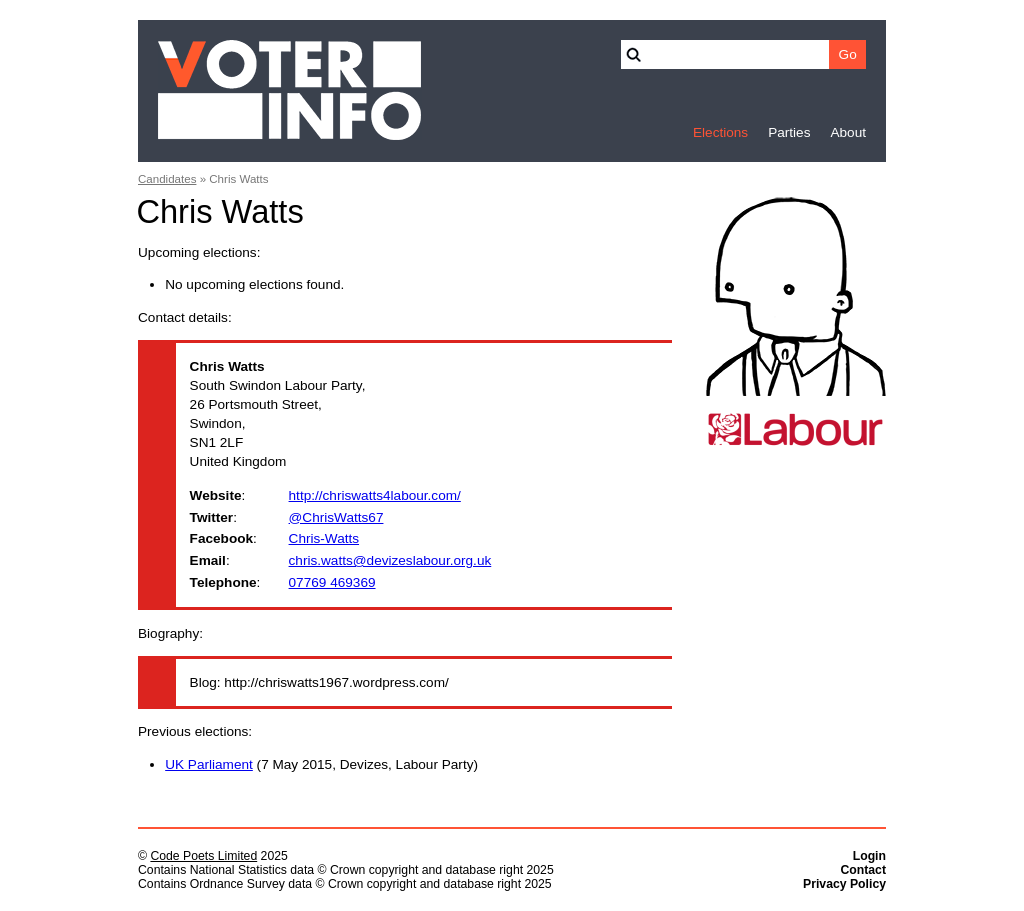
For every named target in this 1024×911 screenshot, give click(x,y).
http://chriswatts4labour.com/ (375, 495)
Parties (789, 132)
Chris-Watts (324, 538)
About (848, 132)
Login (869, 856)
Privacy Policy (844, 884)
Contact (863, 870)
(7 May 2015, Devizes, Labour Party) (321, 764)
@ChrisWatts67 (336, 517)
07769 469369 (332, 582)
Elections (720, 132)
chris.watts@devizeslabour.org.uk (390, 560)
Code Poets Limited (203, 856)
